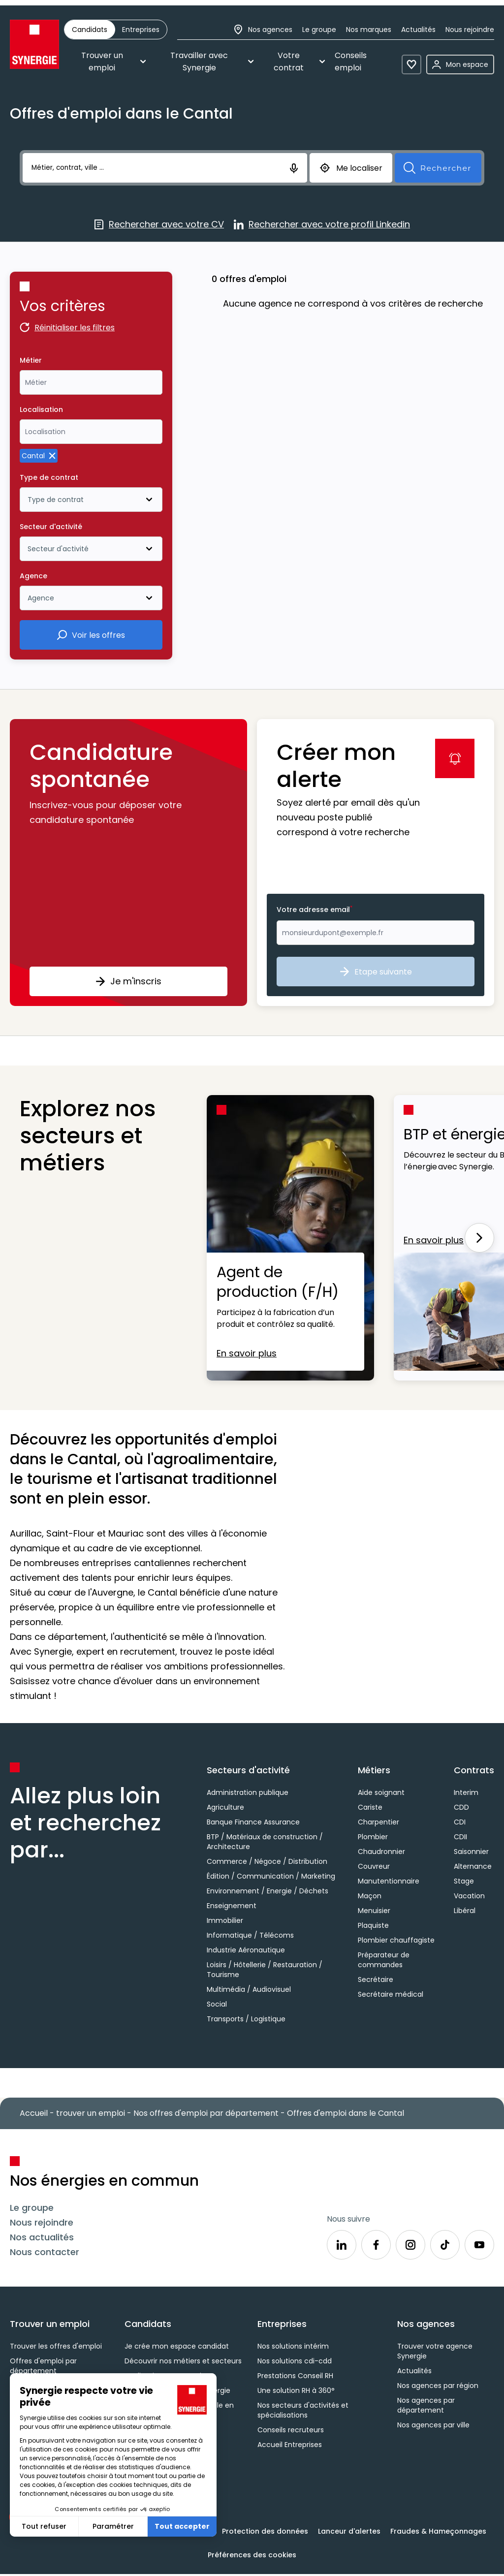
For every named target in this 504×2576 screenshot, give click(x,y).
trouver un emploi (90, 2113)
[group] (115, 29)
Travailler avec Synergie (211, 61)
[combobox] (91, 382)
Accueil (34, 2113)
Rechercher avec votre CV (159, 225)
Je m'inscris (128, 981)
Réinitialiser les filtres (67, 328)
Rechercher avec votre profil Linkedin (322, 225)
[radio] (89, 29)
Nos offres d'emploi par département (206, 2113)
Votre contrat (299, 61)
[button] (128, 862)
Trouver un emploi (113, 61)
